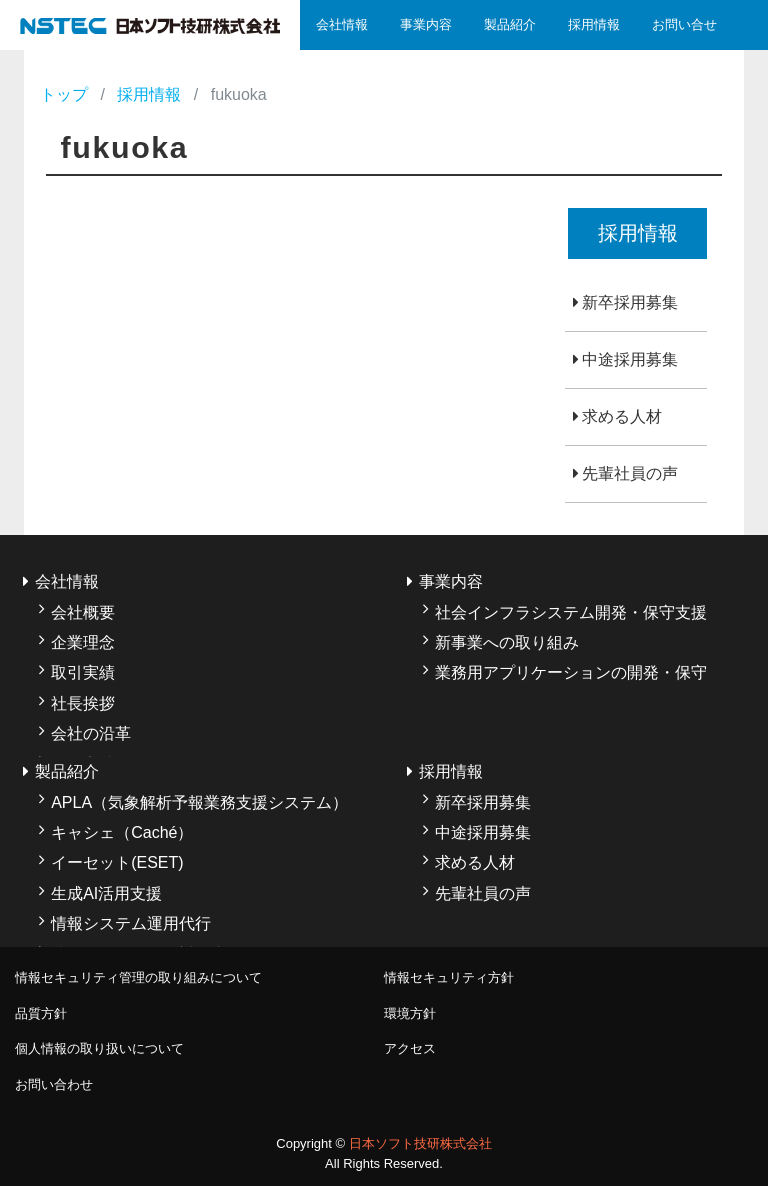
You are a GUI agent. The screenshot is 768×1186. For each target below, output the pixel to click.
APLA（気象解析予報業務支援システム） (199, 802)
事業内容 (426, 24)
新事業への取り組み (507, 642)
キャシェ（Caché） (122, 832)
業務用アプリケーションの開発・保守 (571, 672)
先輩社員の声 (630, 473)
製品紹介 (510, 24)
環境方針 (410, 1013)
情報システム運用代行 (131, 923)
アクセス (410, 1048)
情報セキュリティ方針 (449, 977)
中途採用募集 (630, 359)
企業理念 (83, 642)
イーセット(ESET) (117, 862)
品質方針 (41, 1013)
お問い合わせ (54, 1084)
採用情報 (594, 24)
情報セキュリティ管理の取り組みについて (138, 977)
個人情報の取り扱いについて (99, 1048)
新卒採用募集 (630, 302)
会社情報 (342, 24)
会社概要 (83, 612)
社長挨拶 (83, 703)
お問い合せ (684, 24)
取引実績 (83, 672)
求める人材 (622, 416)
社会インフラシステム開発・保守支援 (571, 612)
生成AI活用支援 (106, 893)
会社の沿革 (91, 733)
